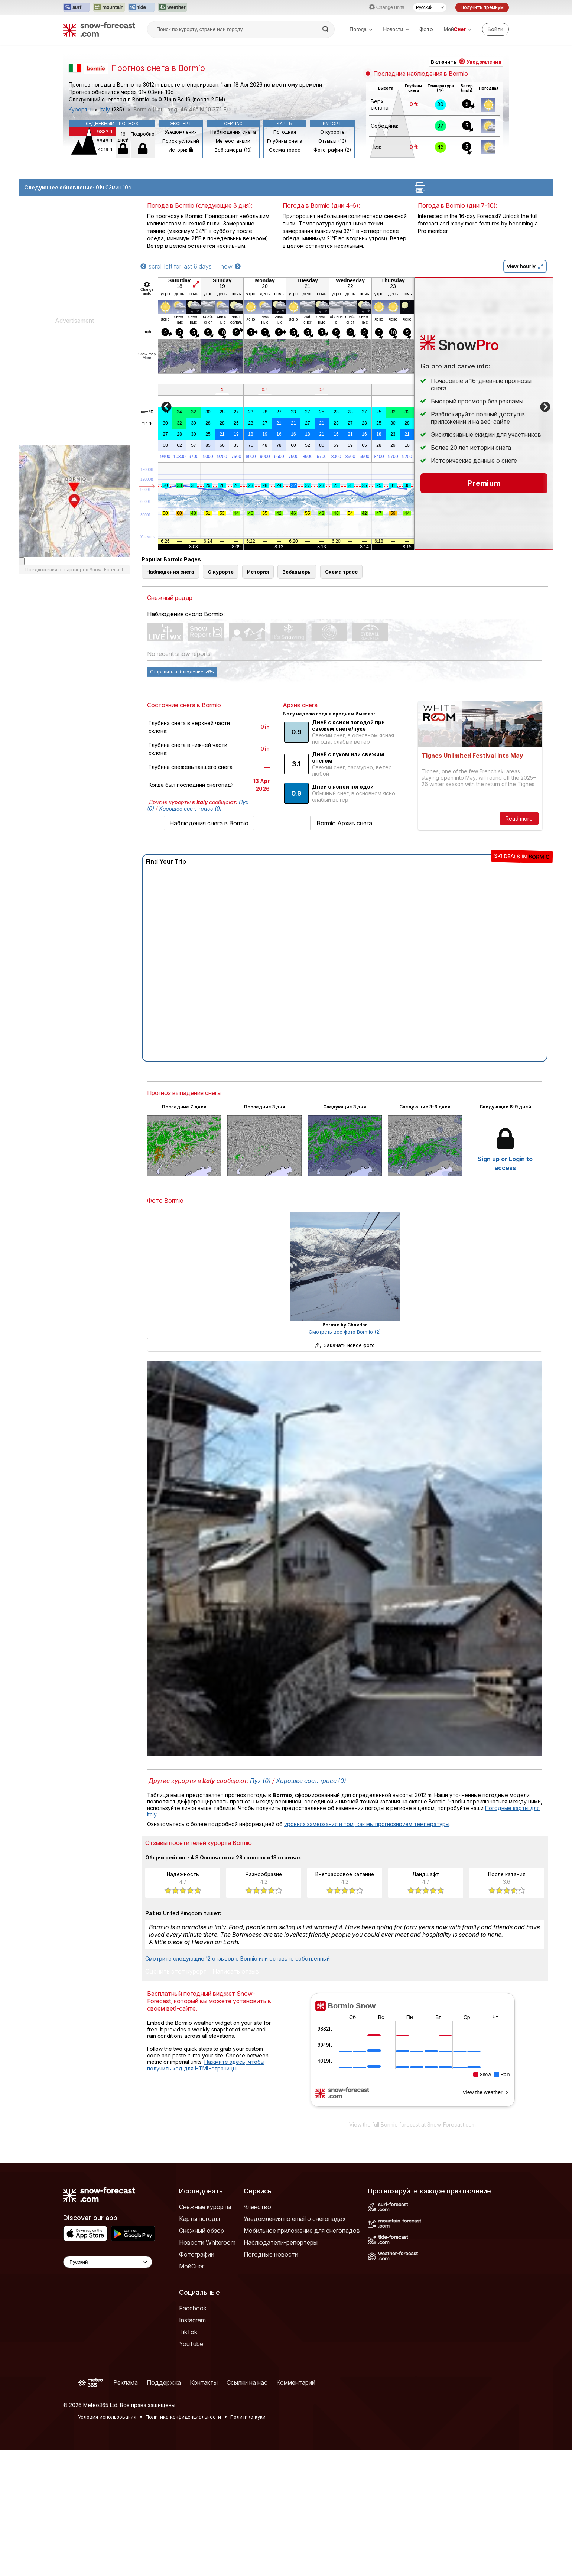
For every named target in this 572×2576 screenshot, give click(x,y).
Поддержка (164, 2382)
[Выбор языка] (429, 7)
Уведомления (181, 132)
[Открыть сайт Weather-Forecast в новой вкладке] (172, 7)
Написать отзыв (235, 1971)
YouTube (191, 2344)
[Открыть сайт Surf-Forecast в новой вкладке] (76, 7)
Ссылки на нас (247, 2382)
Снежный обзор (201, 2230)
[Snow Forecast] (99, 29)
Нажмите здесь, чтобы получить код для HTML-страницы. (205, 2065)
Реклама (125, 2382)
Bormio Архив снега (344, 823)
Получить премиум (482, 7)
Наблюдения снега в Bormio (208, 823)
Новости (396, 29)
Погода (361, 29)
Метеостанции (233, 141)
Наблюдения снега (233, 132)
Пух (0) (260, 1780)
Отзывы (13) (332, 141)
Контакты (204, 2382)
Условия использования (107, 2417)
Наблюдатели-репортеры (281, 2242)
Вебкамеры (297, 572)
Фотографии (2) (332, 150)
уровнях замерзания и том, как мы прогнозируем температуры (366, 1824)
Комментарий (295, 2382)
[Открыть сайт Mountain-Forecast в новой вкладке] (109, 7)
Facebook (193, 2308)
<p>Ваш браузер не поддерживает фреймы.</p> (412, 2055)
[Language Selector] (107, 2262)
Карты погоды (199, 2218)
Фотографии (196, 2254)
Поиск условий (180, 141)
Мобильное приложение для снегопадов (302, 2230)
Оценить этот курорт (176, 1971)
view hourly (525, 266)
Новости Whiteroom (207, 2242)
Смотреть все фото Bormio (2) (345, 1332)
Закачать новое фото (345, 1345)
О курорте (332, 132)
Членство (257, 2206)
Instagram (192, 2320)
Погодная (284, 132)
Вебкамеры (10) (233, 150)
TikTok (188, 2332)
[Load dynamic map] (22, 561)
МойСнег (191, 2266)
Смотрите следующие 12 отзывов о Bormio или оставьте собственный (237, 1958)
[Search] (326, 29)
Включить (466, 62)
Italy (105, 109)
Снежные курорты (205, 2206)
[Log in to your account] (495, 29)
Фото (426, 29)
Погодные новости (271, 2254)
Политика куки (248, 2417)
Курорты (80, 109)
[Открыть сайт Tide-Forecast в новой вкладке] (141, 7)
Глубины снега (284, 141)
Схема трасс (284, 150)
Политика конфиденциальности (183, 2417)
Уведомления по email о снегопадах (295, 2218)
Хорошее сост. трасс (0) (190, 808)
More (147, 358)
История (181, 150)
